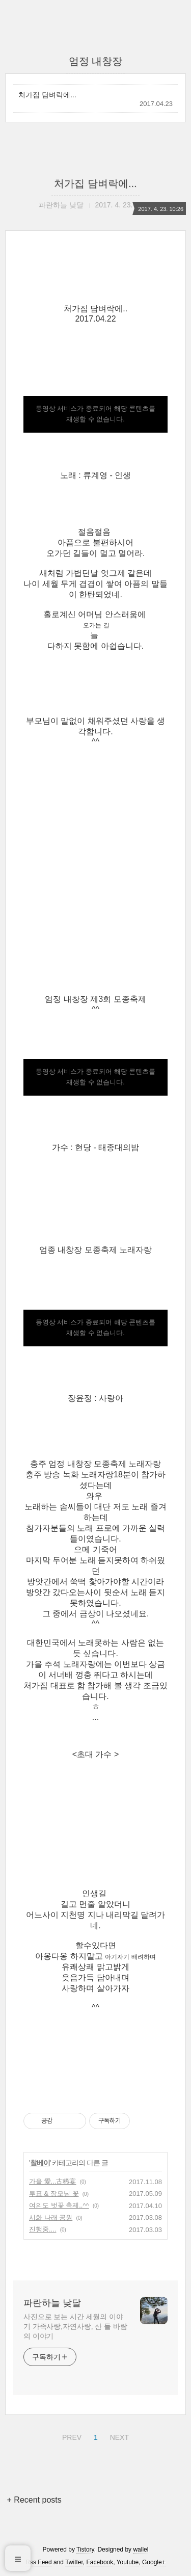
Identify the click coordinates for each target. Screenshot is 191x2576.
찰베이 (40, 2163)
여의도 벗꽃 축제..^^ (59, 2205)
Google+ (154, 2562)
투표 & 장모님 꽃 (54, 2193)
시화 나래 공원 (50, 2217)
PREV (70, 2435)
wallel (140, 2549)
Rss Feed (38, 2562)
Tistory (85, 2549)
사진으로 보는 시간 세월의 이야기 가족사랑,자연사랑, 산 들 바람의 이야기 (75, 2326)
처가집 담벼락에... (47, 95)
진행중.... (42, 2229)
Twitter (74, 2562)
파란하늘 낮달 (52, 2303)
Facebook (100, 2562)
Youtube (128, 2562)
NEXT (118, 2435)
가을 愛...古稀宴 (52, 2181)
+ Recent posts (34, 2499)
